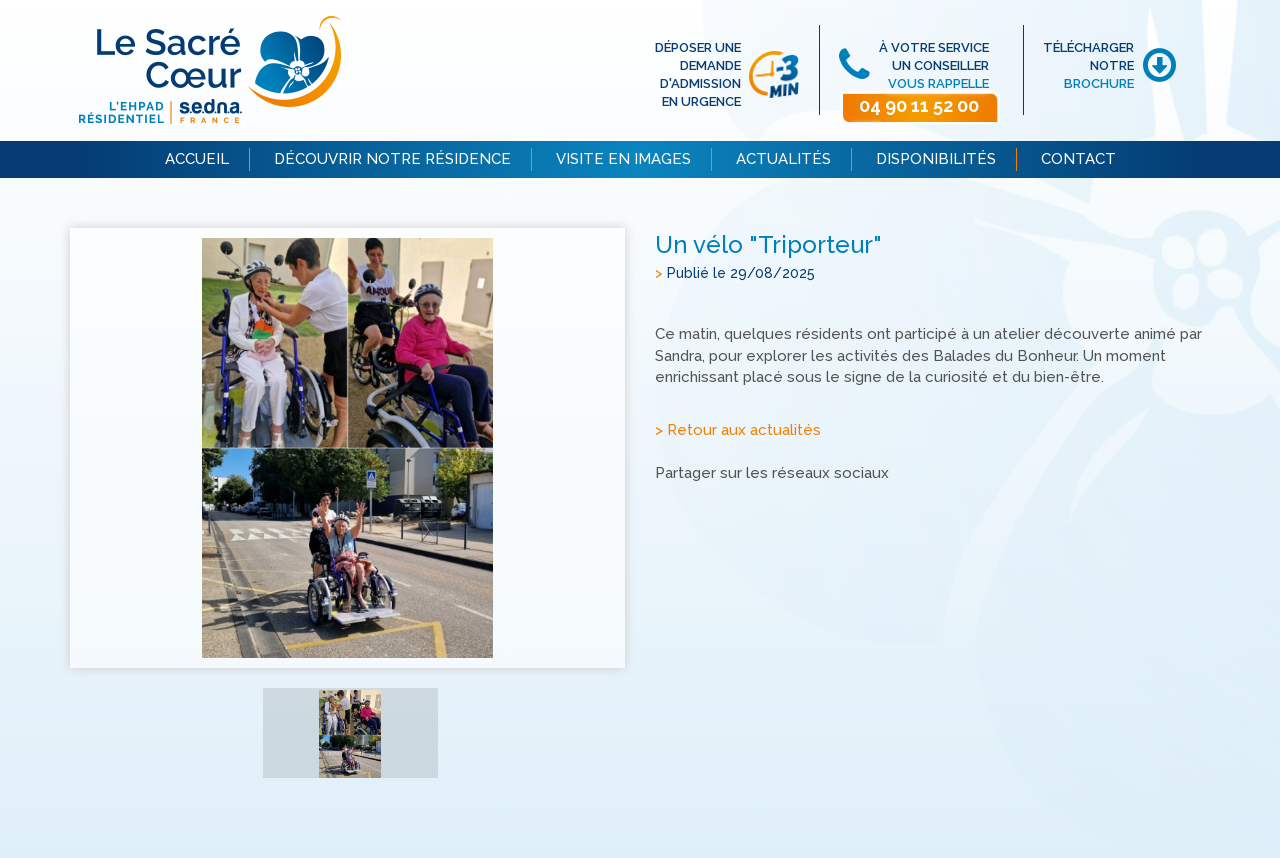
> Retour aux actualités (738, 430)
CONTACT (1078, 159)
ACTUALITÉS (783, 159)
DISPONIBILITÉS (936, 159)
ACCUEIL (197, 159)
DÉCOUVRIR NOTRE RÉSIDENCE (392, 159)
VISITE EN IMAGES (623, 159)
